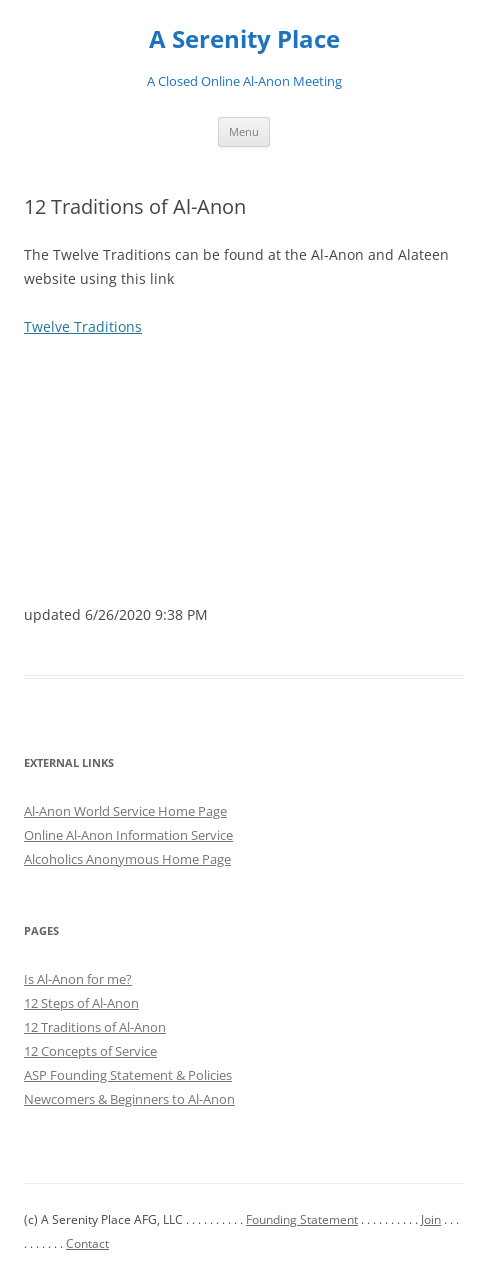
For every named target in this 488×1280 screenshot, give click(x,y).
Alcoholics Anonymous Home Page (127, 859)
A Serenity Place (244, 39)
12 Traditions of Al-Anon (95, 1027)
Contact (87, 1243)
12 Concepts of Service (90, 1051)
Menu (244, 131)
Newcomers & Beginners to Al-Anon (129, 1099)
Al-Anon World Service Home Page (125, 811)
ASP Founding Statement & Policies (128, 1075)
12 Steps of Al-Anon (81, 1003)
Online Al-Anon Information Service (128, 835)
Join (431, 1219)
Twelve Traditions (83, 326)
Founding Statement (302, 1219)
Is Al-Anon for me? (78, 979)
